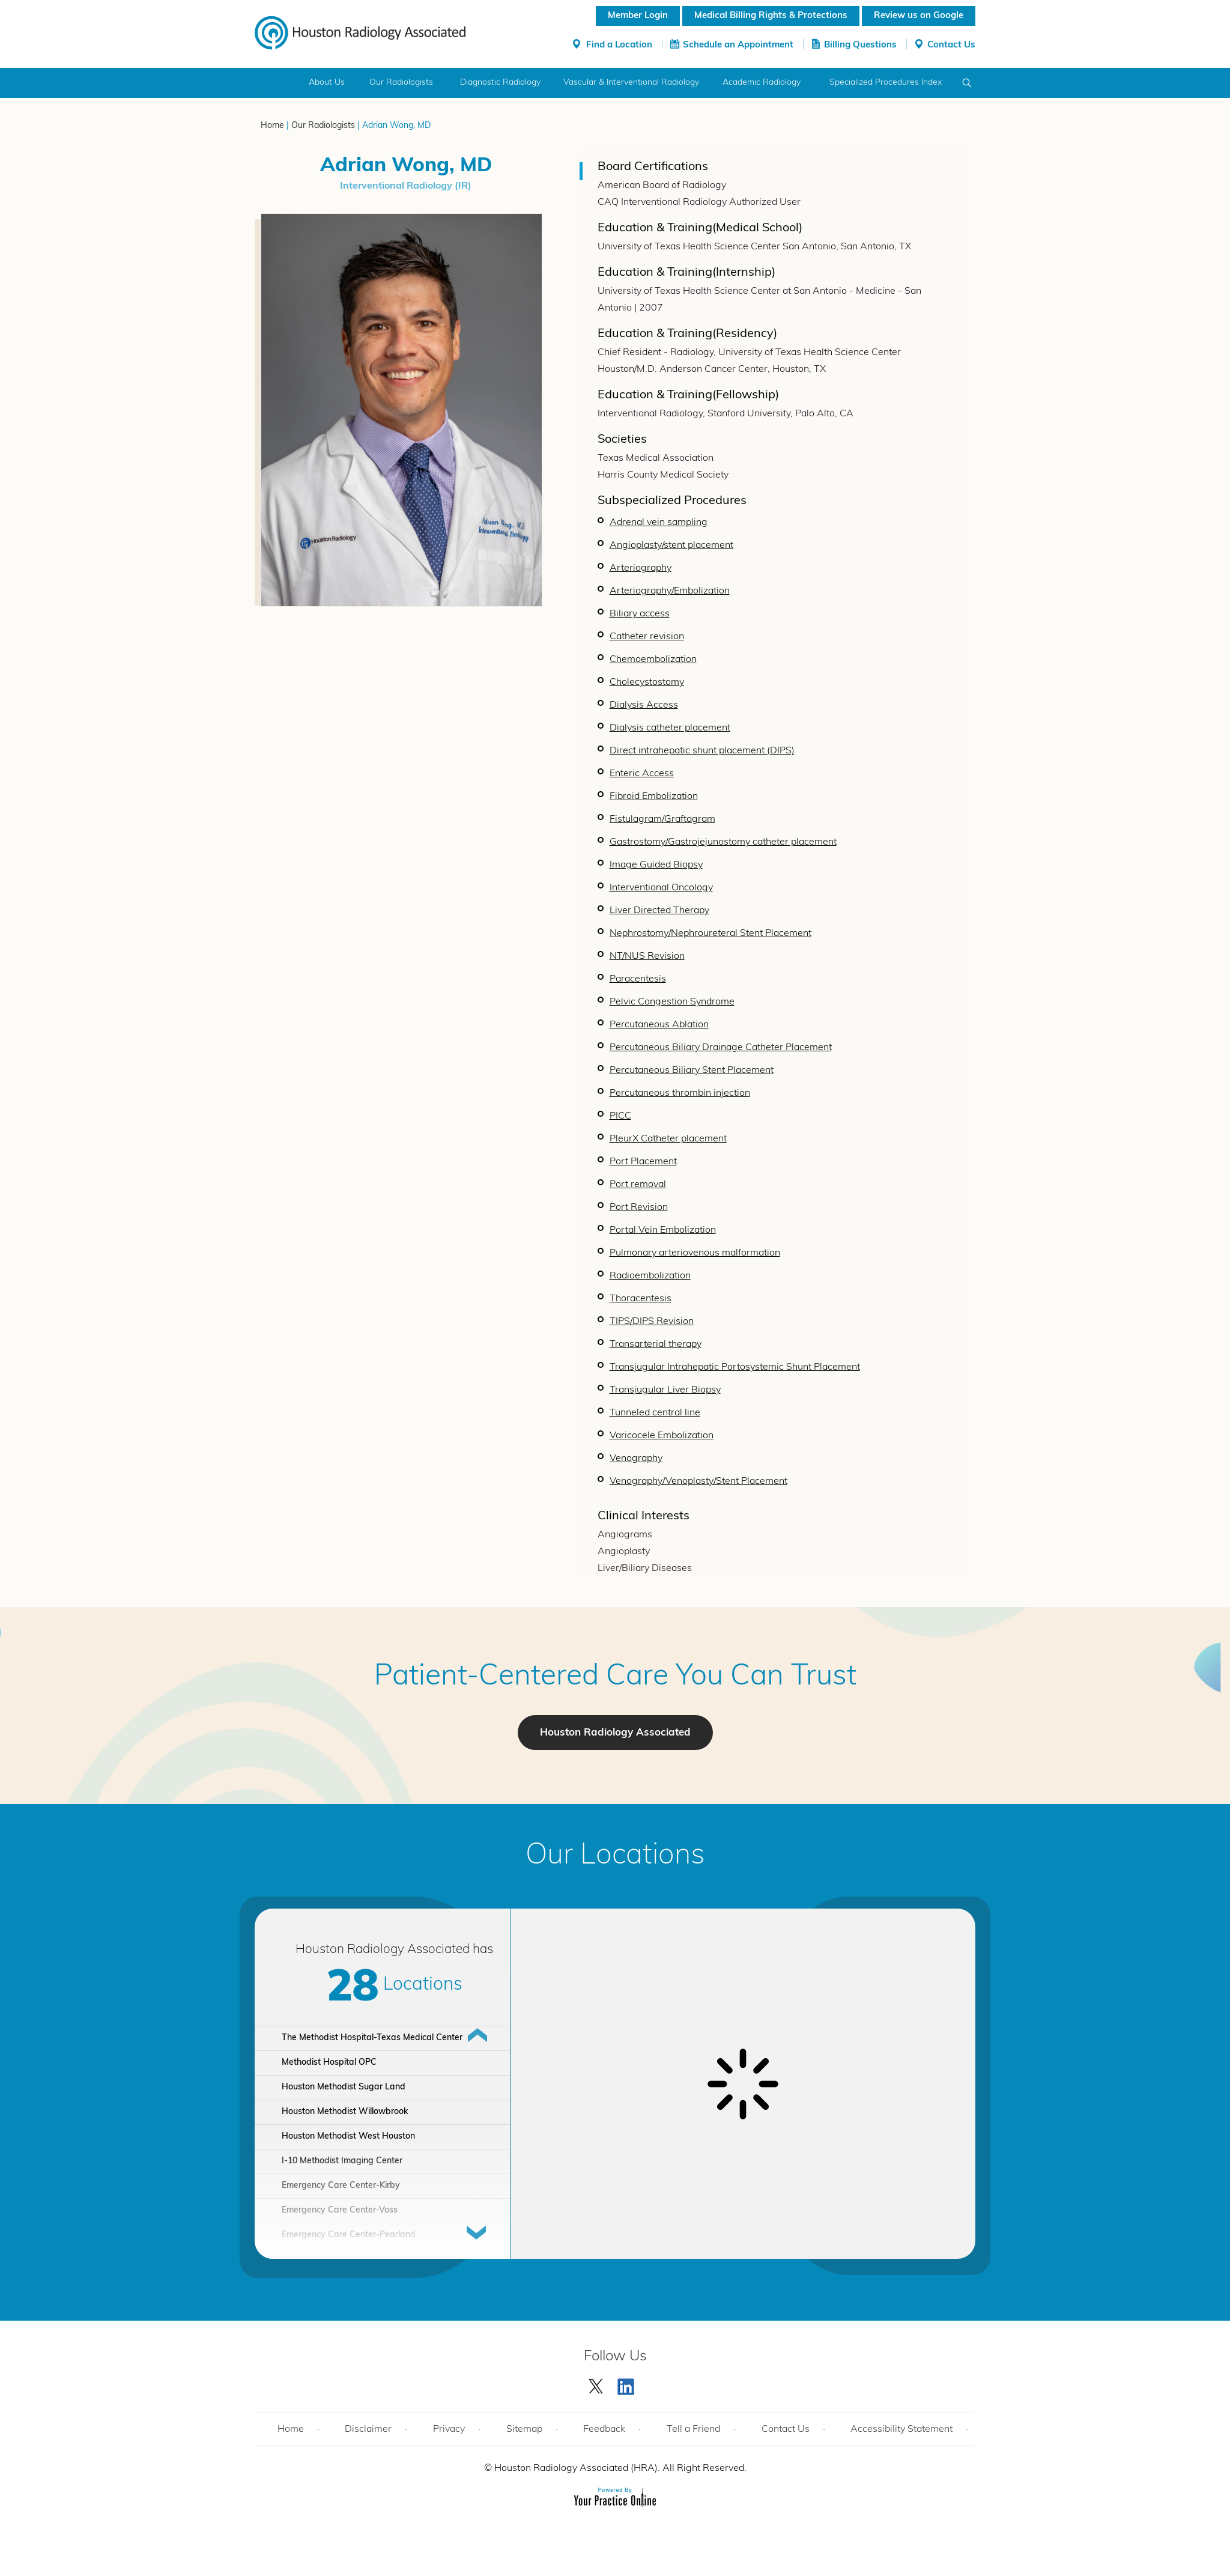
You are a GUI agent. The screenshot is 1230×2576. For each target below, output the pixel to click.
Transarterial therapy (655, 1344)
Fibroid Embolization (654, 796)
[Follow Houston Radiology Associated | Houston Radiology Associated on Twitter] (596, 2383)
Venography (636, 1458)
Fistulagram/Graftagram (662, 819)
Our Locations (615, 1856)
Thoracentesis (640, 1299)
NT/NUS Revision (647, 956)
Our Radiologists (401, 82)
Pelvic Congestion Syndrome (672, 1002)
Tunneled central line (655, 1413)
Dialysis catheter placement (670, 728)
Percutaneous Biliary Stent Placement (692, 1070)
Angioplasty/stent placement (671, 545)
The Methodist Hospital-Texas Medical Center (372, 2038)
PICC (620, 1116)
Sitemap (524, 2429)
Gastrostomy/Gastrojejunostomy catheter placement (723, 842)
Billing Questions (860, 45)
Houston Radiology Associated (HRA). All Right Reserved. (619, 2468)
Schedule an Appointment (738, 45)
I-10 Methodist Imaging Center (342, 2161)
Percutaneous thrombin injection (680, 1093)
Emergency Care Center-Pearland (349, 2235)
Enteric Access (642, 774)
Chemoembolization (653, 659)
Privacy (449, 2429)
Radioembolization (650, 1276)
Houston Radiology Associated (615, 1733)
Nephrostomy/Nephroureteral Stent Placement (710, 933)
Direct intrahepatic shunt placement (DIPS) (702, 751)
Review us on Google (918, 15)
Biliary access (640, 614)
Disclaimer (368, 2429)
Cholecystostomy (647, 682)
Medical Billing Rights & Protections (770, 15)
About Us (327, 82)
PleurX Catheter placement (668, 1139)
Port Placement (643, 1162)
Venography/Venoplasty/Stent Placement (698, 1481)
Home (277, 83)
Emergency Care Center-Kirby (341, 2185)
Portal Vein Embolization (663, 1230)
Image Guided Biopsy (656, 865)
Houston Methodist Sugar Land (343, 2087)
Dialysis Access (644, 705)
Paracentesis (638, 979)
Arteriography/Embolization (670, 591)
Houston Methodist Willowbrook (345, 2111)
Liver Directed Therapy (659, 911)
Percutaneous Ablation (659, 1025)
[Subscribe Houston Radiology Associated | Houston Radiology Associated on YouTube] (627, 2383)
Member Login (638, 15)
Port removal (638, 1184)
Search (967, 83)
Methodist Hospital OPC (329, 2062)
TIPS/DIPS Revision (652, 1321)
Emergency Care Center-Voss (340, 2210)
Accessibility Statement (901, 2429)
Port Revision (639, 1207)
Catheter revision (647, 637)
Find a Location (619, 45)
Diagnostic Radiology (500, 82)
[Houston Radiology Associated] (360, 32)
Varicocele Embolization (661, 1436)
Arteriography (640, 568)
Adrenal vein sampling (658, 522)
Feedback (604, 2429)
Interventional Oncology (661, 888)
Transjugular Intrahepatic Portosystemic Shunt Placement (735, 1367)
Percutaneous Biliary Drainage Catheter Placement (721, 1048)
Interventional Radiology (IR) (405, 186)
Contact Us (951, 45)
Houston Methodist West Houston (348, 2136)
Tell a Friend (693, 2429)
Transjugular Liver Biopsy (665, 1390)
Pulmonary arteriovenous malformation (695, 1253)
